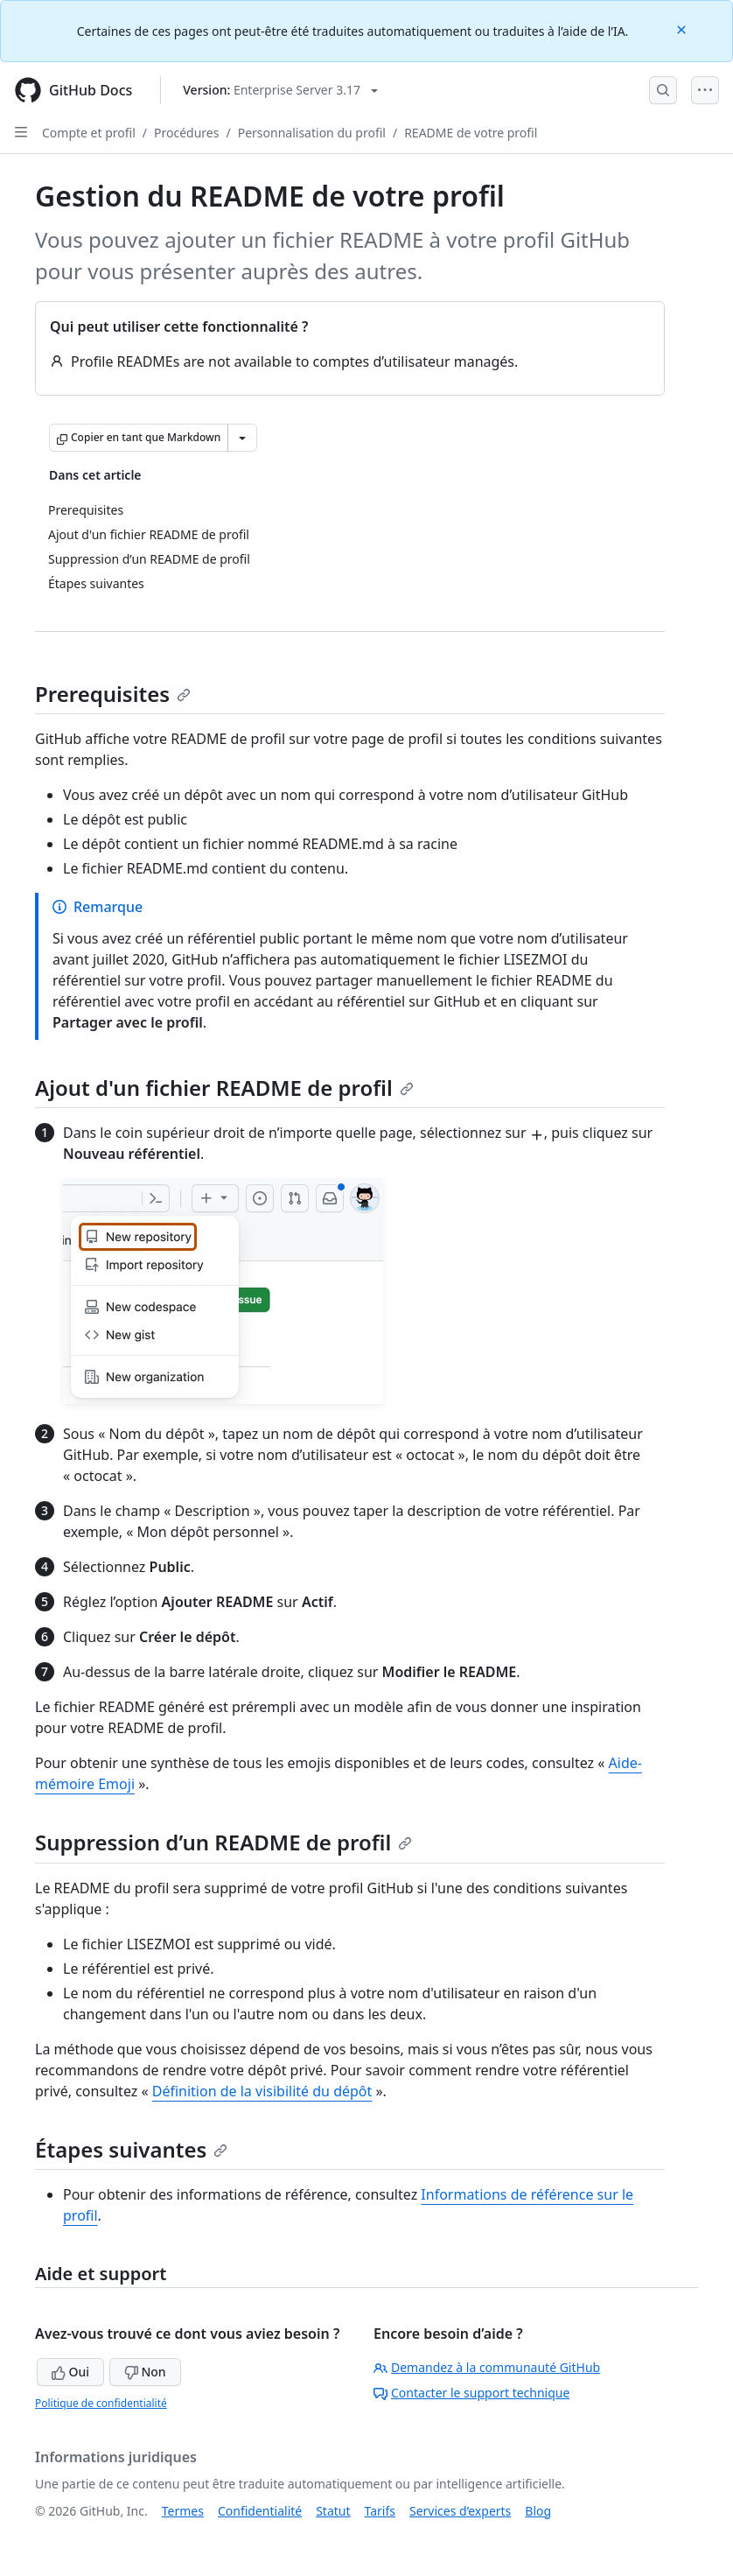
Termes (183, 2510)
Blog (538, 2510)
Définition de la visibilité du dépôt (262, 2091)
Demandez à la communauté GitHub (486, 2367)
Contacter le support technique (471, 2392)
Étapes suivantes (131, 2149)
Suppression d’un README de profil (223, 1842)
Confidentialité (260, 2510)
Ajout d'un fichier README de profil (224, 1087)
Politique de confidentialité (101, 2403)
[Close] (683, 28)
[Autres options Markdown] (242, 438)
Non (145, 2371)
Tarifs (380, 2510)
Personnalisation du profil (312, 132)
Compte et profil (89, 132)
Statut (333, 2510)
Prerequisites (113, 693)
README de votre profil (470, 132)
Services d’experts (460, 2510)
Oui (70, 2371)
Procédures (186, 132)
